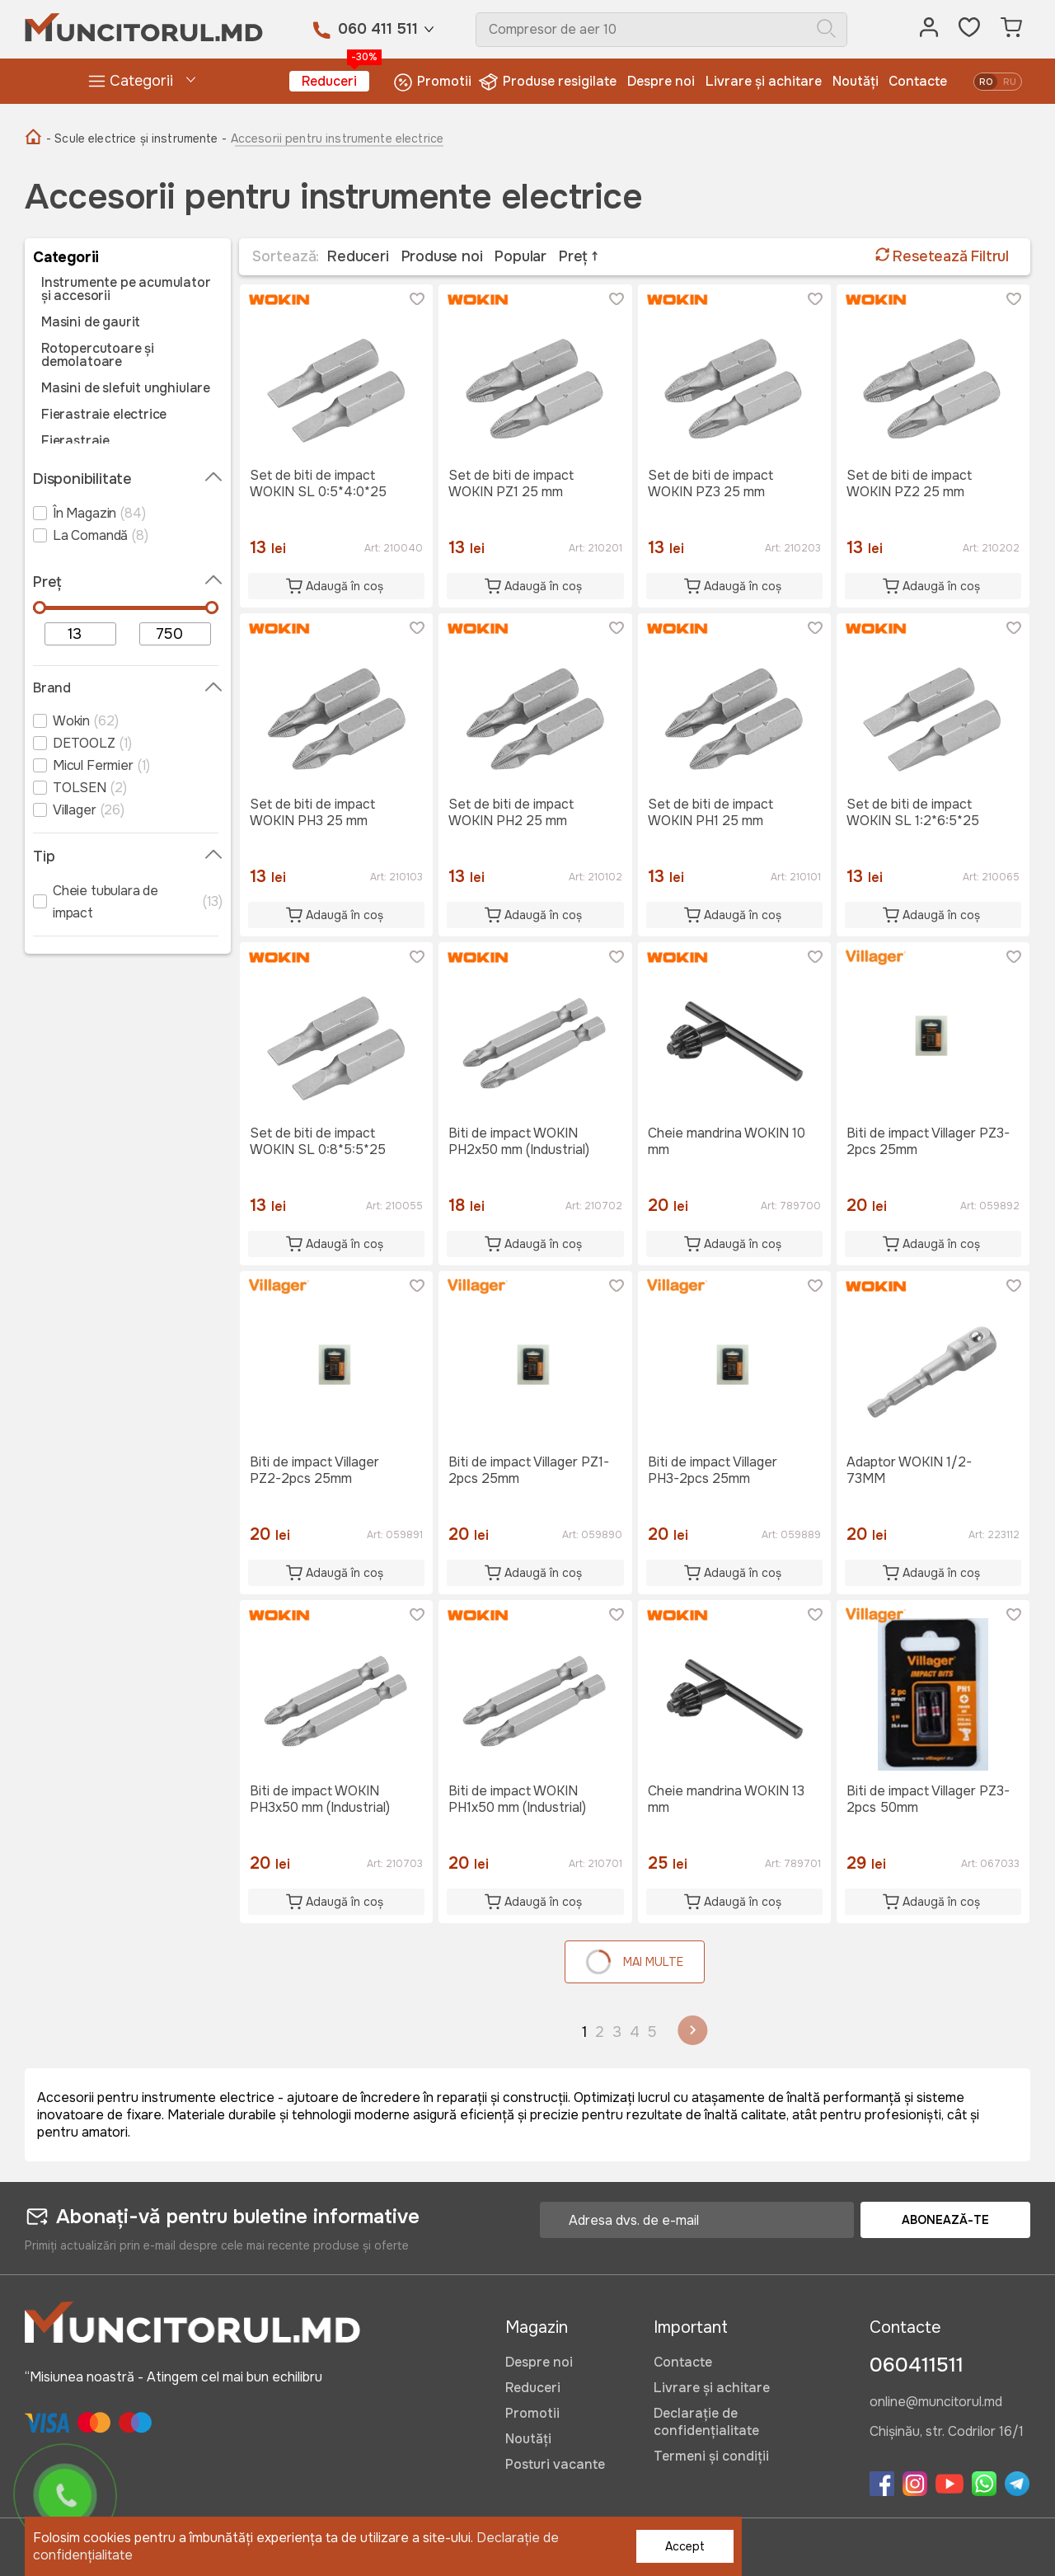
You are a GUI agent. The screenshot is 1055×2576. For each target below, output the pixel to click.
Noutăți (855, 81)
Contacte (918, 81)
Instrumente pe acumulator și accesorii (126, 289)
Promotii (432, 82)
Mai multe (632, 1961)
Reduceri (335, 80)
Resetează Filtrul (942, 256)
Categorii (130, 81)
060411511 (917, 2365)
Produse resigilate (549, 82)
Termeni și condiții (711, 2456)
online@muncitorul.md (936, 2402)
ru (1009, 81)
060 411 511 (378, 29)
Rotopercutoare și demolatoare (97, 355)
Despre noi (661, 81)
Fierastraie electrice (103, 414)
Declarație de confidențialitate (706, 2422)
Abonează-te (945, 2219)
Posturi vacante (555, 2464)
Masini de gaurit (90, 322)
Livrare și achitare (764, 81)
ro (985, 81)
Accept (685, 2546)
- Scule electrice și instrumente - (136, 138)
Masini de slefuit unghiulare (125, 388)
